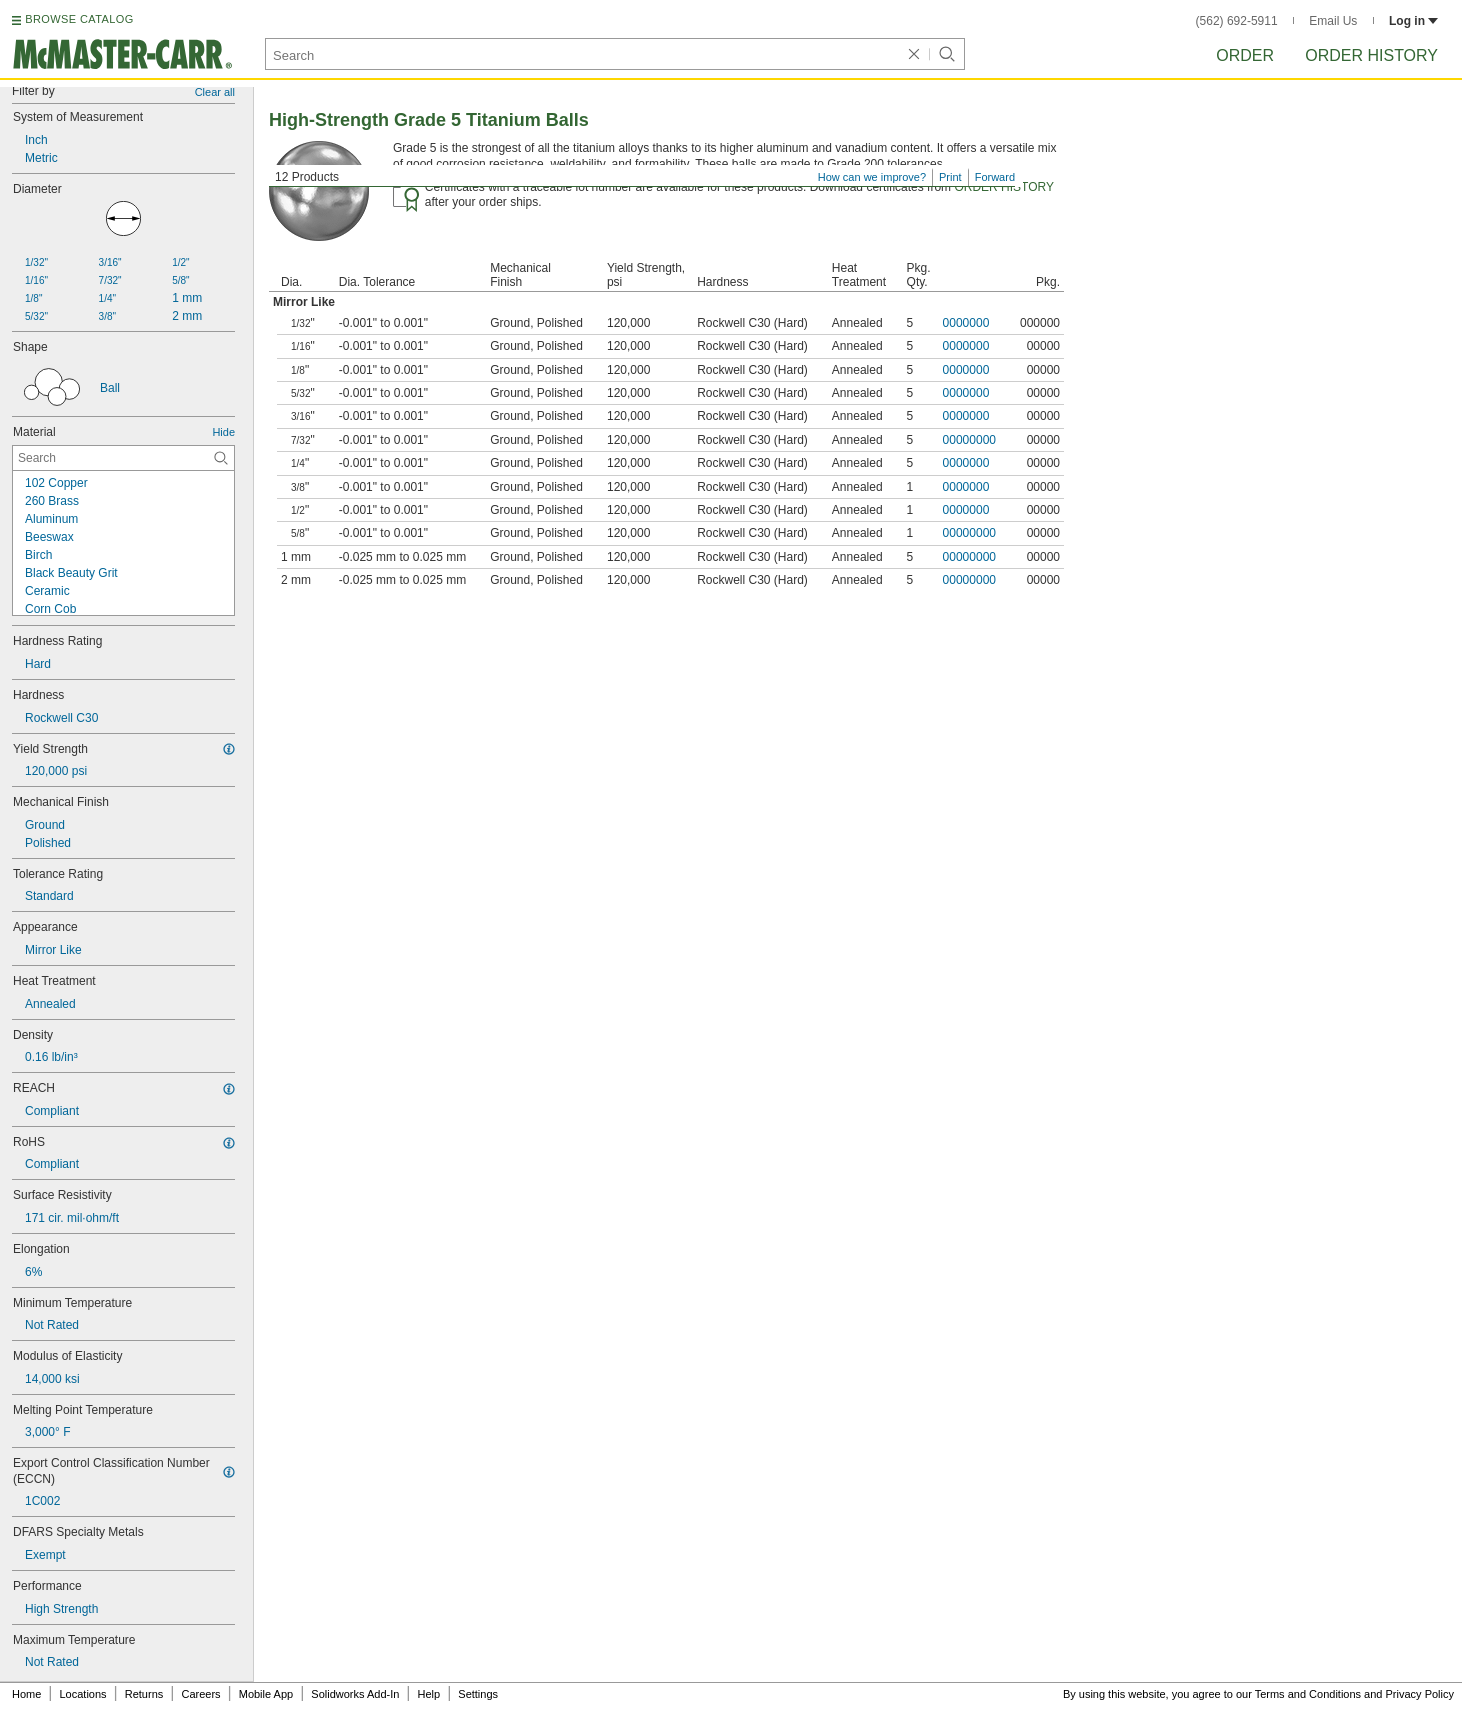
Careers (200, 1694)
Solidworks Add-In (355, 1694)
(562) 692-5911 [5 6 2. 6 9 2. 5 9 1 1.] (1237, 21)
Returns (144, 1694)
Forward (995, 177)
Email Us (1333, 21)
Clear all (215, 92)
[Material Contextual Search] (123, 458)
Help (429, 1694)
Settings (478, 1694)
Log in (1413, 21)
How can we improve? (872, 177)
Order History (1371, 55)
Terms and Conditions (1308, 1694)
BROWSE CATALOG (79, 19)
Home (26, 1694)
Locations (83, 1694)
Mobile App (266, 1694)
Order (1245, 55)
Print (950, 177)
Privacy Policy (1420, 1694)
